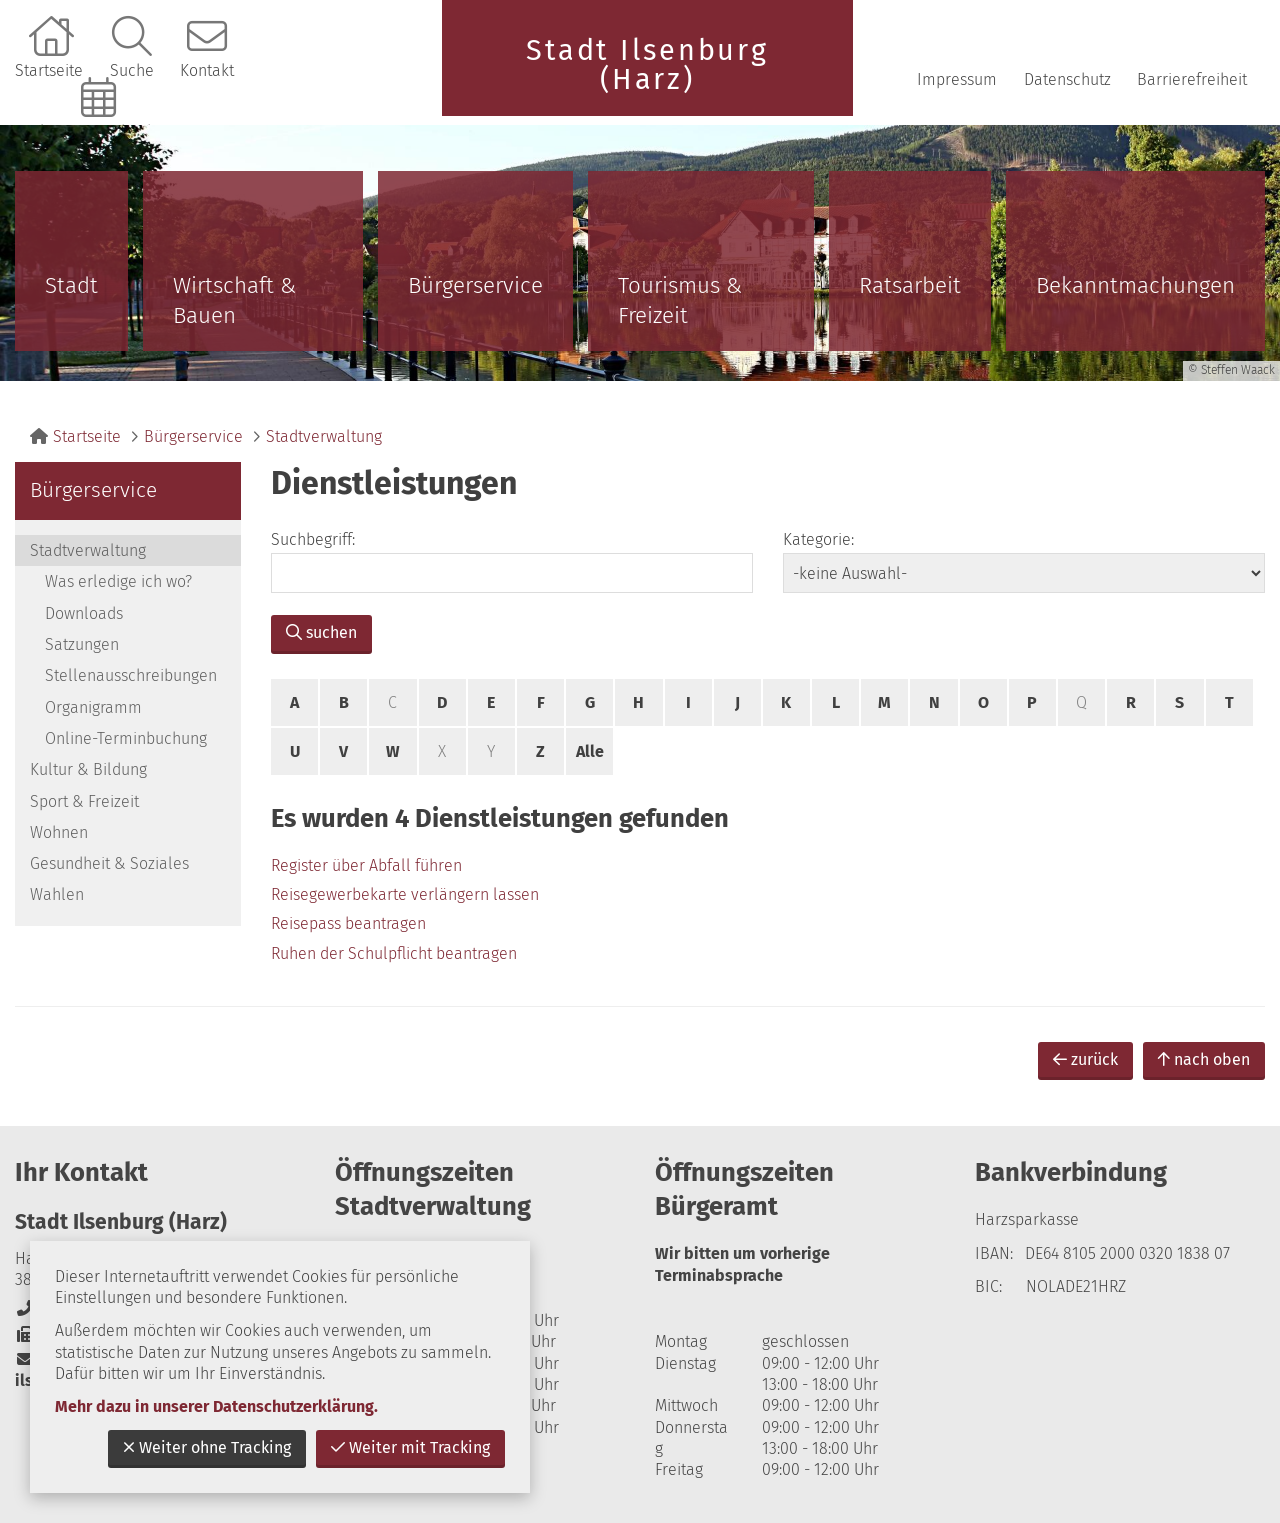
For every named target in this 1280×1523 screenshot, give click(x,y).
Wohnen (59, 832)
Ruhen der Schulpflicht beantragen (394, 953)
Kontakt (207, 70)
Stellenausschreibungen (131, 675)
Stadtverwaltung (324, 436)
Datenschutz (1067, 79)
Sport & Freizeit (84, 801)
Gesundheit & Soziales (109, 863)
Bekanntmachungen (1135, 285)
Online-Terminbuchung (101, 131)
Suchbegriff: (313, 539)
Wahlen (57, 894)
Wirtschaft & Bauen (234, 300)
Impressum (957, 79)
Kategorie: (818, 539)
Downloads (84, 613)
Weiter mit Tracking (410, 1447)
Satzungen (82, 644)
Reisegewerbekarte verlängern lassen (405, 894)
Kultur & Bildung (88, 769)
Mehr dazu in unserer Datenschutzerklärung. (216, 1406)
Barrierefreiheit (1192, 79)
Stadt (71, 285)
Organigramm (93, 707)
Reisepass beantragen (348, 923)
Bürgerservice (475, 285)
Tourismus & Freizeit (680, 300)
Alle (590, 751)
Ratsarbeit (910, 285)
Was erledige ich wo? (118, 581)
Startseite (49, 70)
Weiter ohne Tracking (207, 1447)
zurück (1085, 1059)
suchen (321, 632)
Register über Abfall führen (366, 865)
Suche (132, 70)
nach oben (1204, 1059)
